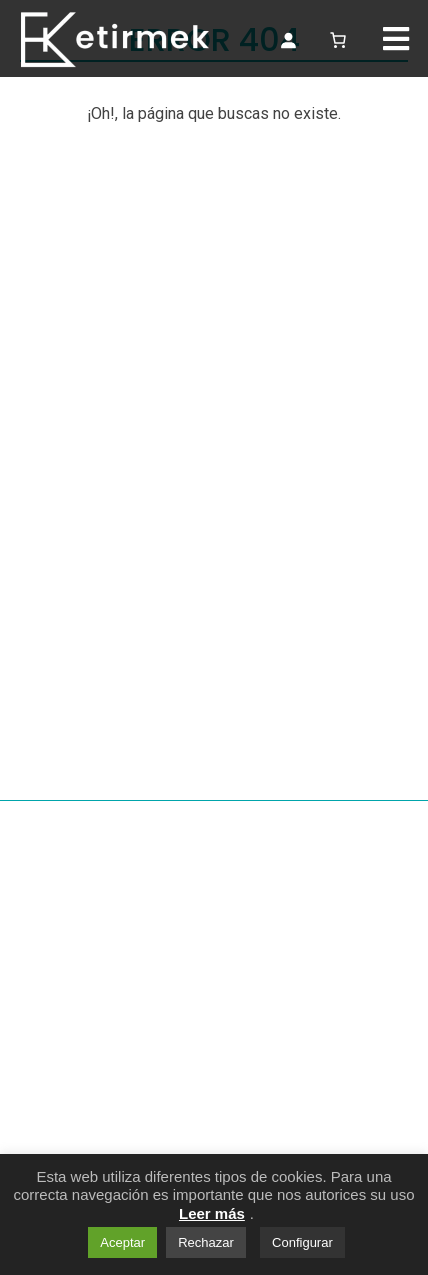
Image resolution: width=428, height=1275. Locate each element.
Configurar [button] (302, 1242)
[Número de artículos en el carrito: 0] (338, 37)
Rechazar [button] (206, 1242)
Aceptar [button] (122, 1242)
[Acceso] (288, 40)
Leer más (212, 1213)
